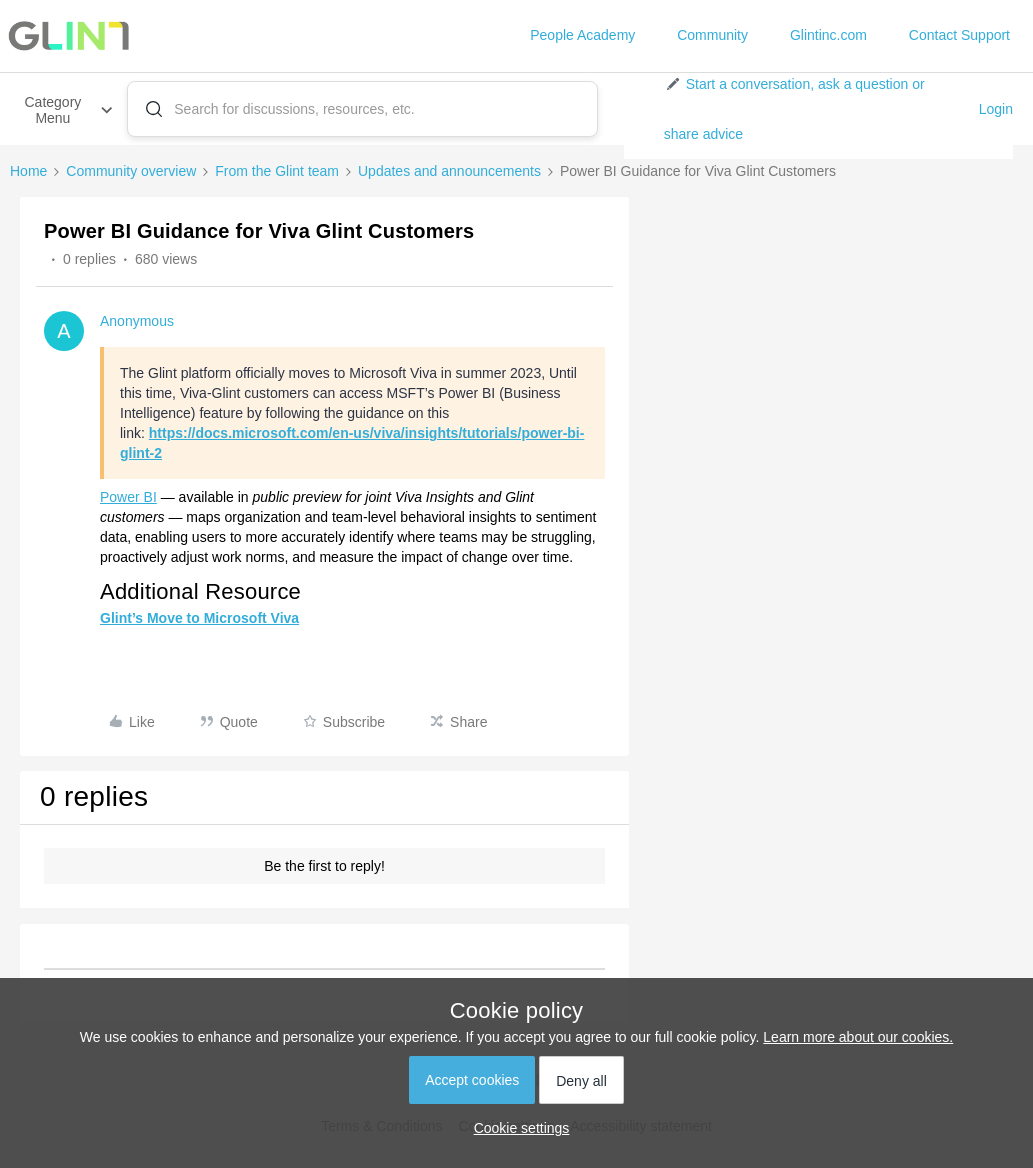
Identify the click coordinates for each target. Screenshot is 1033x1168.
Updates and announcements (449, 171)
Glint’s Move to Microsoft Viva (199, 618)
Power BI (128, 497)
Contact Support (959, 35)
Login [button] (996, 109)
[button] (813, 109)
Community (712, 35)
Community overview (131, 171)
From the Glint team (277, 171)
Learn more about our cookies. (858, 1037)
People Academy (582, 35)
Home (28, 171)
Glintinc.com (828, 35)
